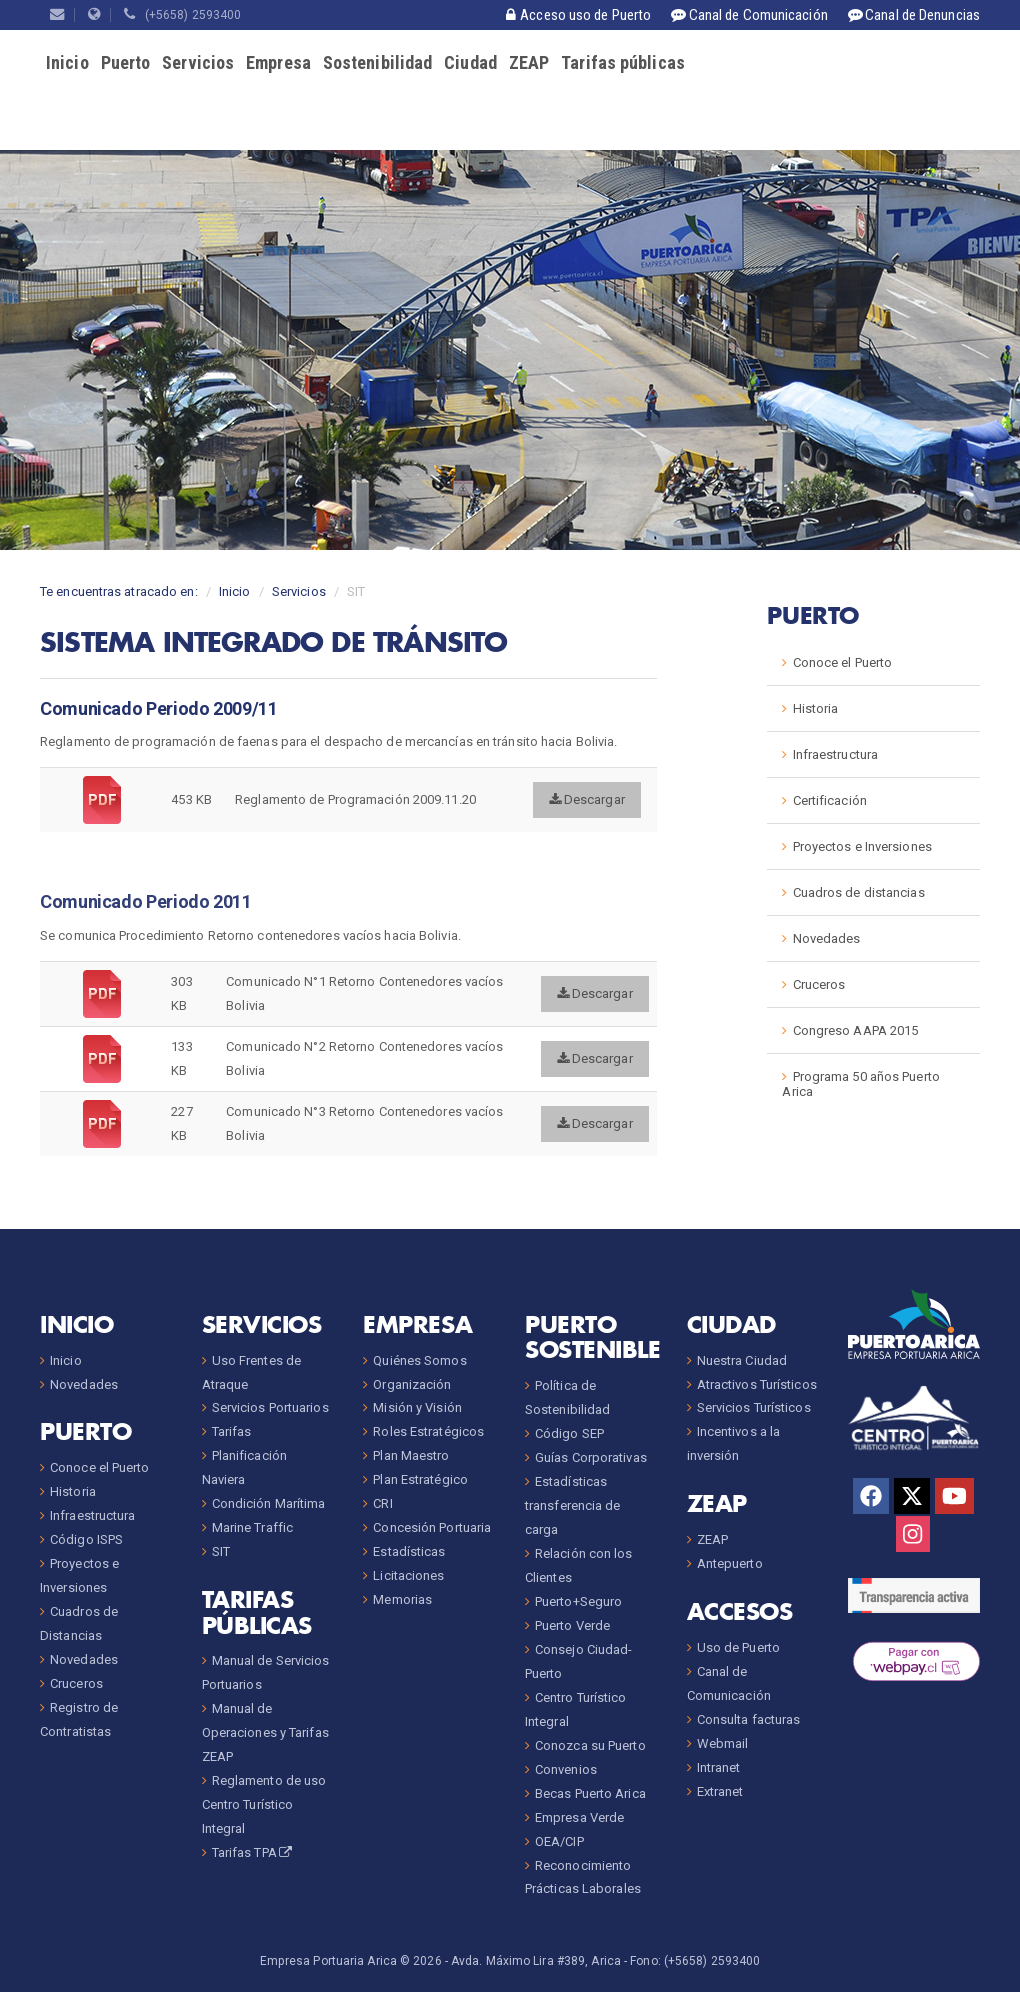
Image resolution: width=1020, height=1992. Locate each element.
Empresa (278, 62)
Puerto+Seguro (578, 1601)
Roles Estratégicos (428, 1431)
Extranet (720, 1791)
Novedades (827, 938)
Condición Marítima (269, 1503)
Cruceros (819, 984)
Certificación (830, 800)
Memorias (402, 1599)
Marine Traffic (252, 1527)
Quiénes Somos (419, 1360)
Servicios (198, 62)
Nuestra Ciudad (742, 1360)
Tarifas (232, 1431)
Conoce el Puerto (843, 662)
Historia (816, 708)
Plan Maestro (411, 1455)
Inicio (67, 62)
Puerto (126, 62)
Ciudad (470, 62)
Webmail (723, 1743)
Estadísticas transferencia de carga (573, 1505)
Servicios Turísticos (754, 1407)
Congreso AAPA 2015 (856, 1030)
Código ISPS (86, 1539)
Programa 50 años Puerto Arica (860, 1084)
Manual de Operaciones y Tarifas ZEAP (265, 1732)
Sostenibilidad (377, 62)
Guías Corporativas (591, 1457)
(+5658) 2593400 (182, 15)
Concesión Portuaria (432, 1527)
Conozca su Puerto (590, 1745)
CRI (382, 1503)
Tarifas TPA (253, 1852)
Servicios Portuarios (270, 1407)
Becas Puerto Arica (590, 1793)
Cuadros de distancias (859, 892)
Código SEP (569, 1433)
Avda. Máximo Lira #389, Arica (536, 1961)
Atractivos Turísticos (757, 1384)
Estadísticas (409, 1551)
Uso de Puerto (738, 1647)
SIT (221, 1551)
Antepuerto (730, 1563)
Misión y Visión (417, 1407)
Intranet (719, 1767)
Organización (412, 1384)
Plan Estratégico (420, 1479)
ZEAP (529, 62)
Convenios (566, 1769)
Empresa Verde (579, 1817)
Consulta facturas (749, 1719)
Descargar (587, 799)
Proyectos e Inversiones (862, 846)
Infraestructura (836, 754)
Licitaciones (408, 1575)
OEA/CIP (559, 1841)
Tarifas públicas (623, 62)
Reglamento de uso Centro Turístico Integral (264, 1804)
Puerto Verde (572, 1625)
